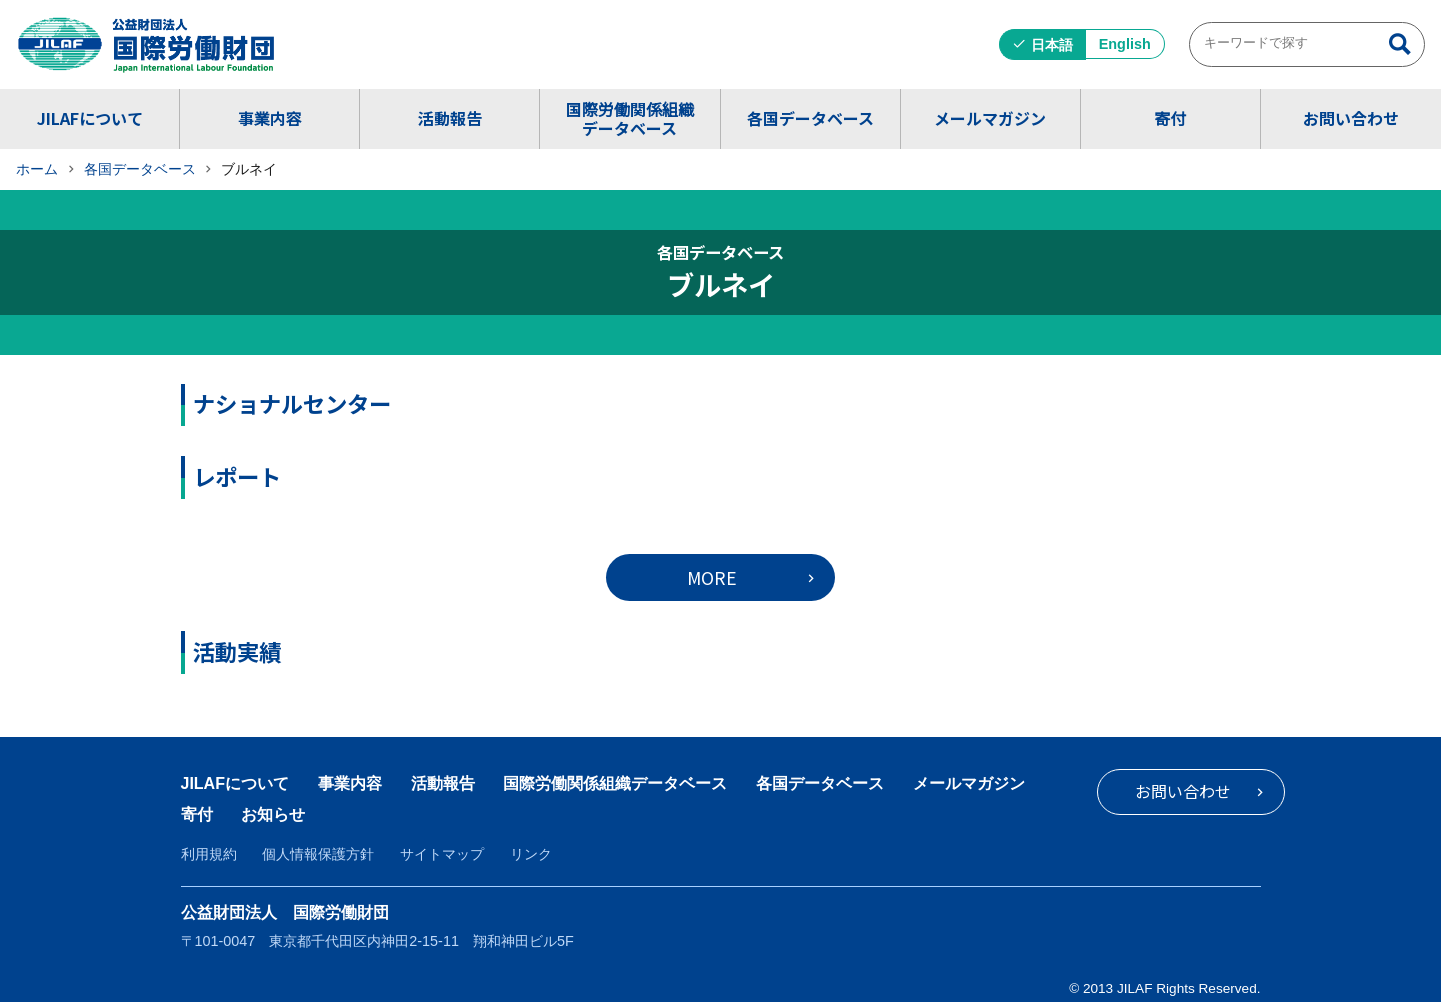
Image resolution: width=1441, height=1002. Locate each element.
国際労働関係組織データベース (630, 118)
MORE (712, 577)
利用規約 (209, 854)
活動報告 (450, 118)
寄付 (1170, 118)
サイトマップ (442, 854)
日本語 (1052, 45)
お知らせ (273, 814)
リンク (531, 854)
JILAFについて (90, 118)
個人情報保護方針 (318, 854)
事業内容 (270, 118)
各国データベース (810, 118)
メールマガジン (990, 118)
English (1125, 44)
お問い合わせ (1351, 118)
